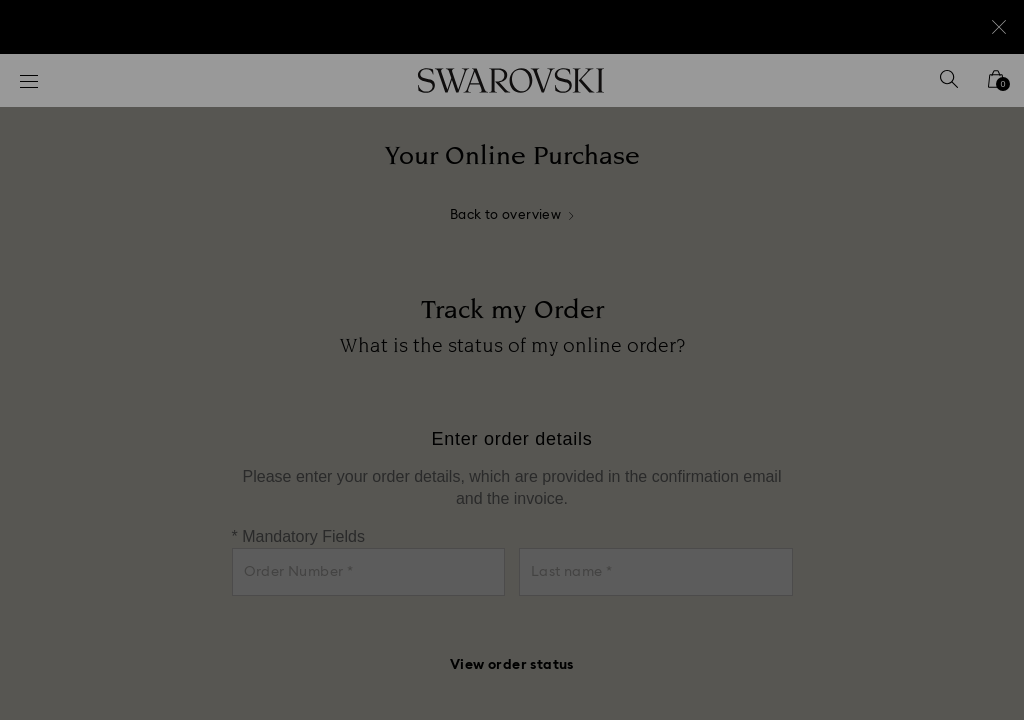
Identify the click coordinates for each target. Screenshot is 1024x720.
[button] (841, 244)
